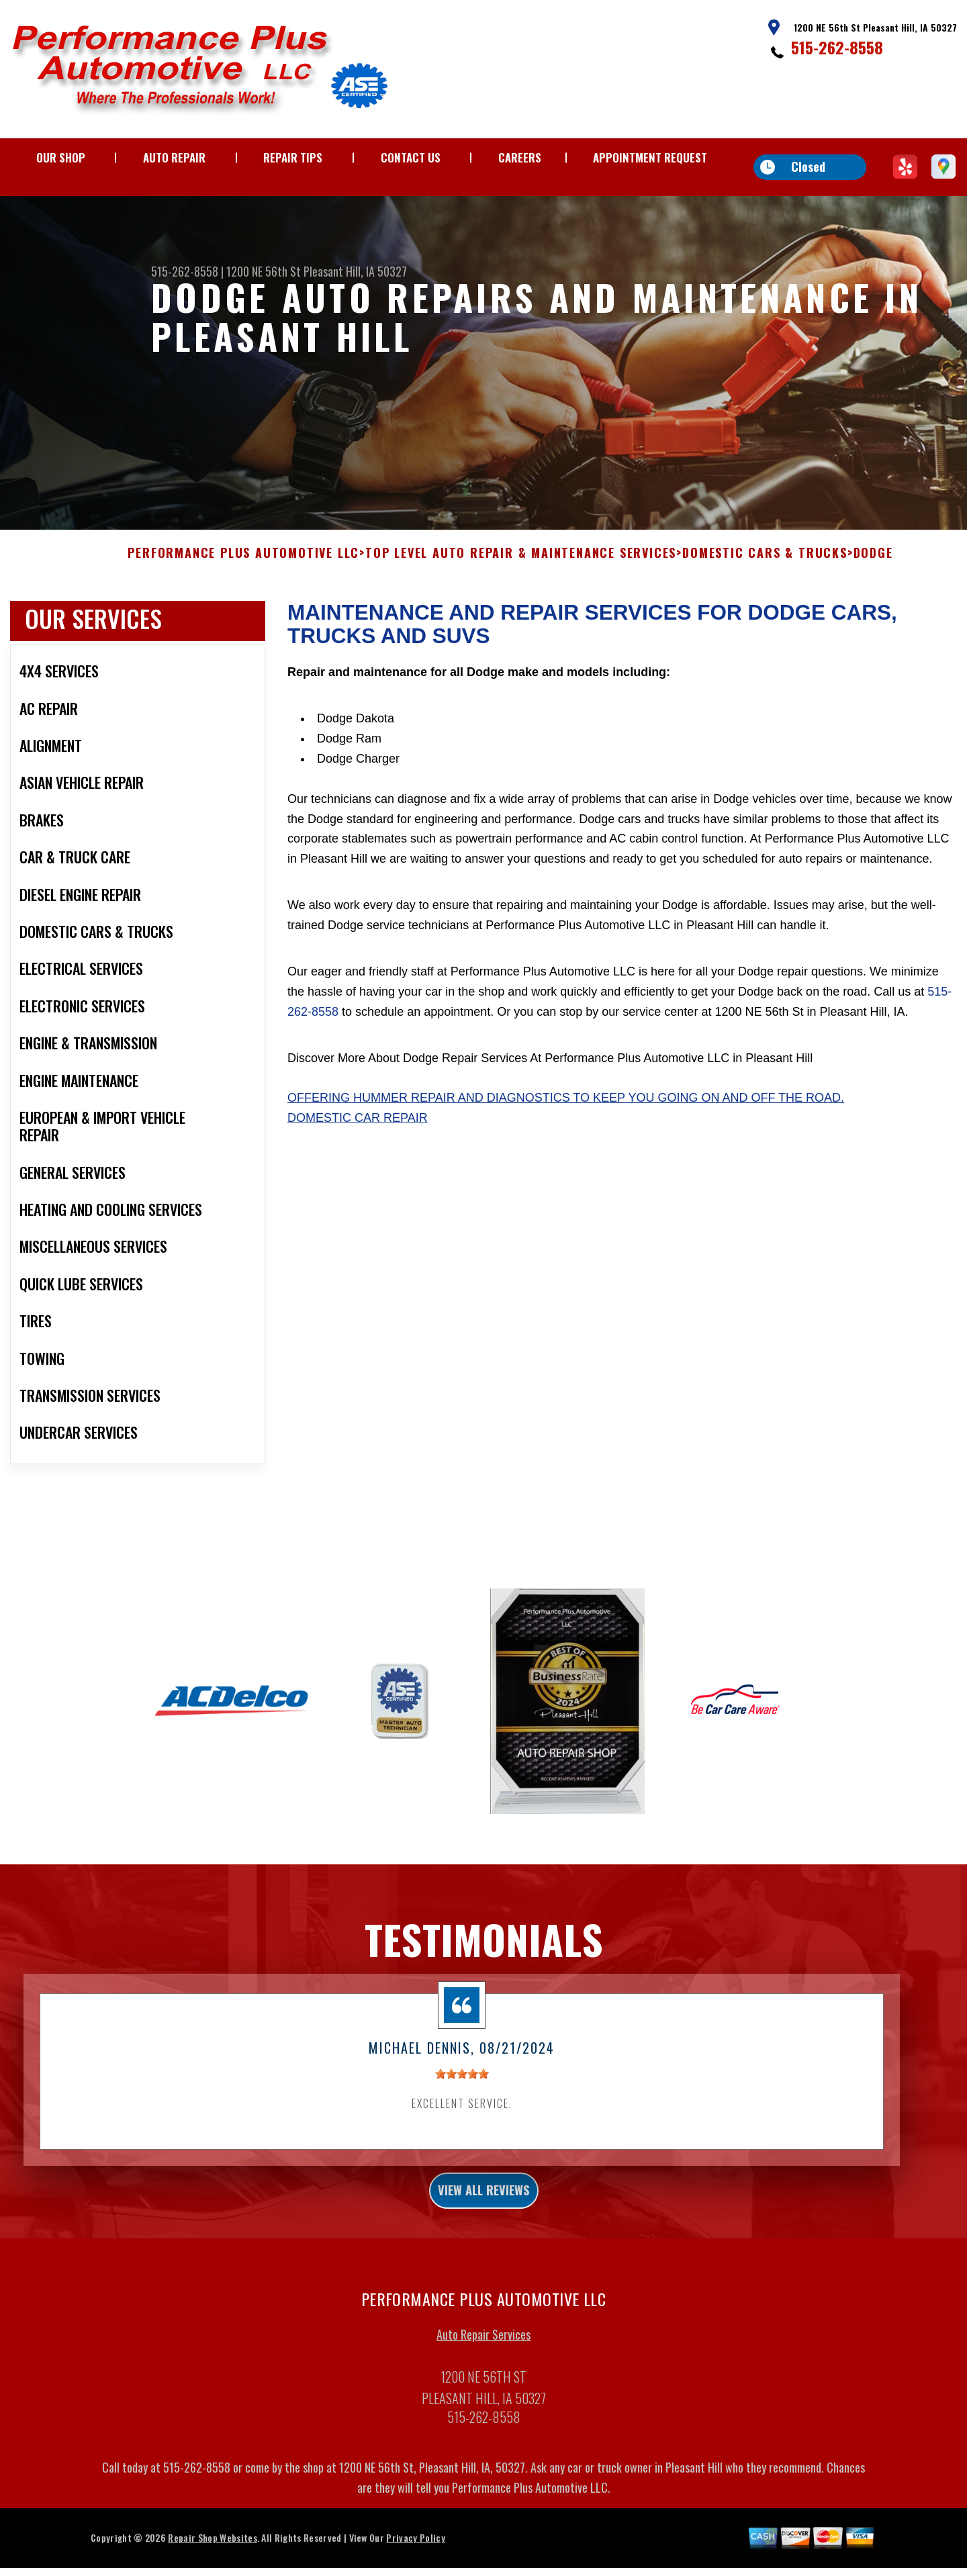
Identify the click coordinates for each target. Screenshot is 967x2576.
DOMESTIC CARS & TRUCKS (764, 593)
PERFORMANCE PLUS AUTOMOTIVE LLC (243, 593)
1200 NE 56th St (263, 271)
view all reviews (484, 2234)
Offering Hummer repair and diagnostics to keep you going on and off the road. (565, 1137)
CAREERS (519, 157)
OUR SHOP (60, 157)
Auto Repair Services (483, 2382)
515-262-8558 (837, 47)
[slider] (462, 2113)
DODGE (873, 593)
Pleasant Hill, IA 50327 (355, 271)
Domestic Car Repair (357, 1157)
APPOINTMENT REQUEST (650, 157)
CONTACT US (411, 157)
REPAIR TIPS (292, 157)
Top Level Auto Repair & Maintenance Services (520, 593)
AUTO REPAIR (174, 157)
